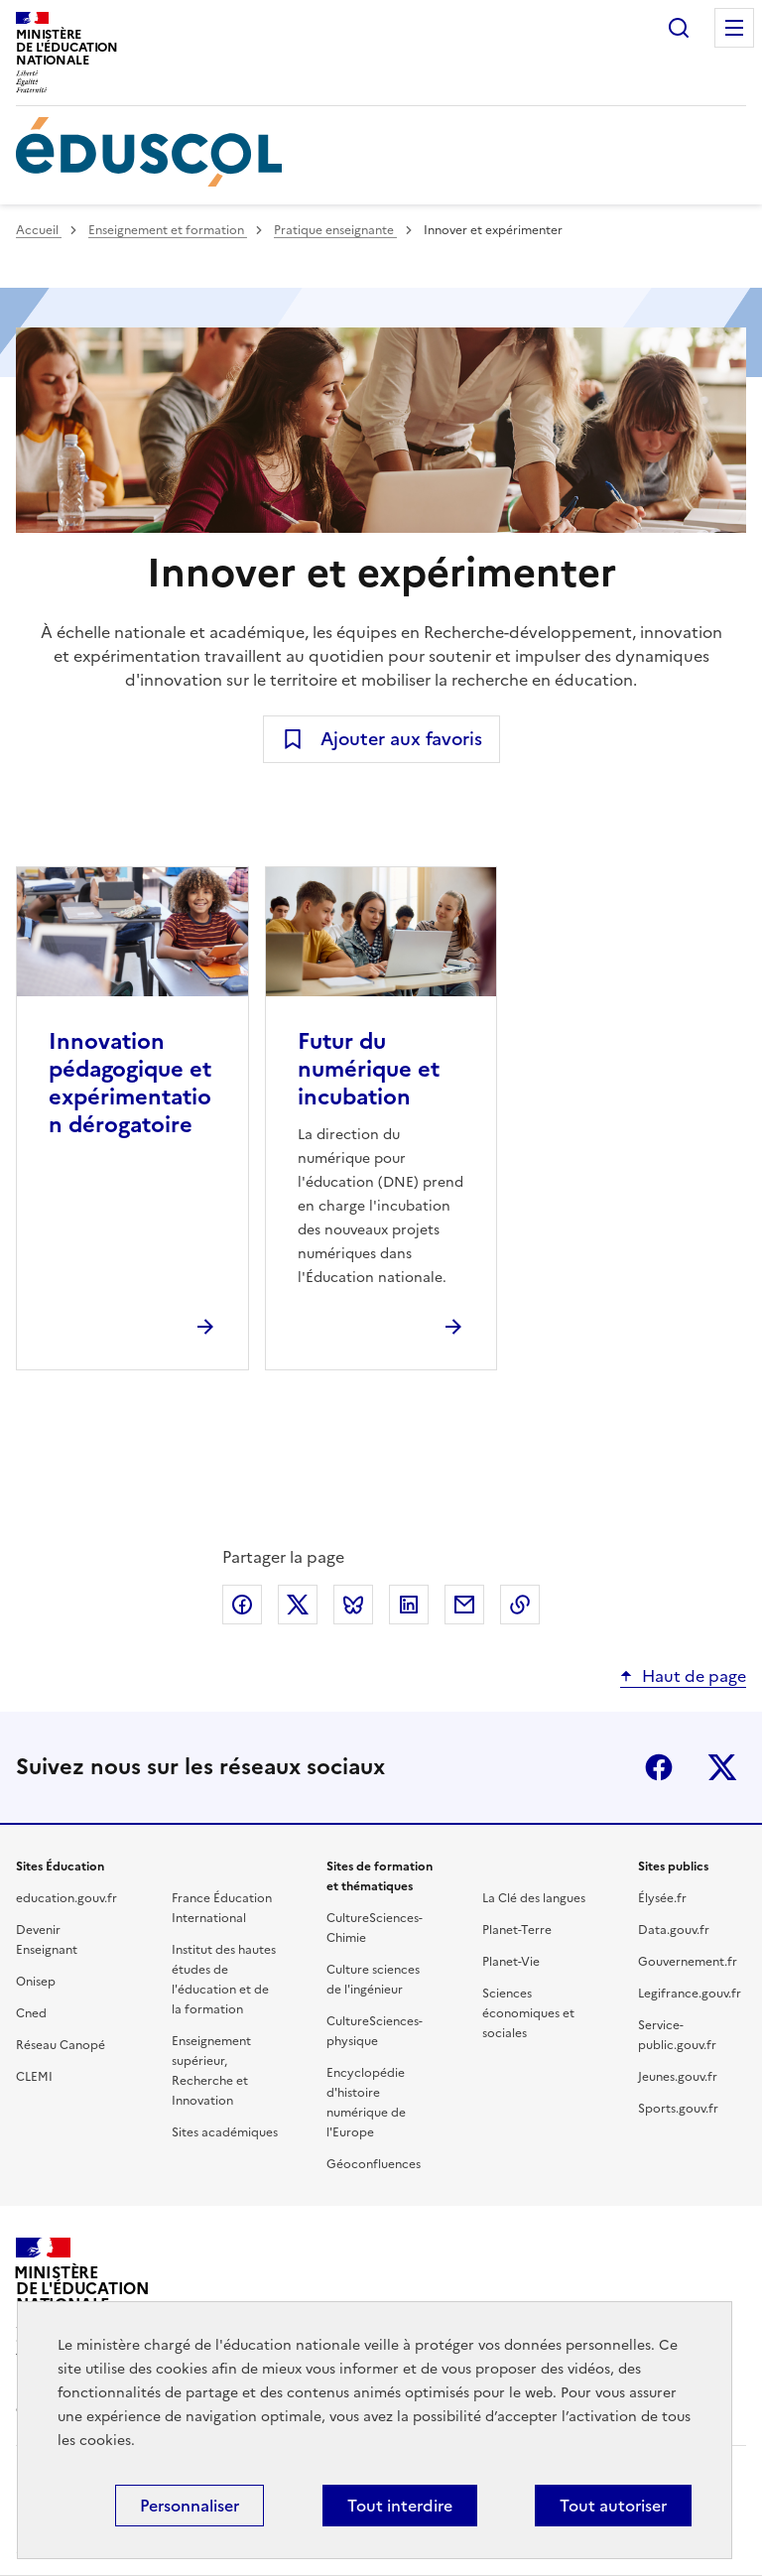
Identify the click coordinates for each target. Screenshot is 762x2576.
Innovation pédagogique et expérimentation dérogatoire (130, 1083)
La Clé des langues (533, 1898)
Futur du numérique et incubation (369, 1069)
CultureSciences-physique (374, 2031)
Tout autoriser (613, 2505)
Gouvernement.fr (687, 1962)
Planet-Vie (511, 1962)
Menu (734, 28)
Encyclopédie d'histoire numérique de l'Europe (366, 2102)
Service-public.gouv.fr (677, 2035)
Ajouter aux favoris (401, 738)
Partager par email (464, 1604)
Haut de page (694, 1676)
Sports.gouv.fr (678, 2109)
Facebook (659, 1767)
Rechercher (678, 28)
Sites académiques (225, 2132)
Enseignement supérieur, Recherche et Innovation (211, 2071)
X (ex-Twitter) (722, 1767)
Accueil (39, 230)
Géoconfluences (373, 2164)
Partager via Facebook (242, 1604)
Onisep (36, 1982)
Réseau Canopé (60, 2045)
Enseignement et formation (167, 230)
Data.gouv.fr (673, 1930)
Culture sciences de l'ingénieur (373, 1979)
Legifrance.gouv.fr (689, 1993)
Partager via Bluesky (353, 1604)
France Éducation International (222, 1908)
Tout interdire (399, 2505)
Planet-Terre (517, 1930)
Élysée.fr (662, 1898)
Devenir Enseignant (46, 1940)
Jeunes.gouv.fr (677, 2077)
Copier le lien (520, 1604)
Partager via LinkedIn (409, 1604)
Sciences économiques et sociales (528, 2013)
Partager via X (298, 1604)
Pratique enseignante (335, 230)
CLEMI (34, 2077)
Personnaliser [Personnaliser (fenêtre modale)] (189, 2505)
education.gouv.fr (66, 1898)
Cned (31, 2013)
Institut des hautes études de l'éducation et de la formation (224, 1979)
